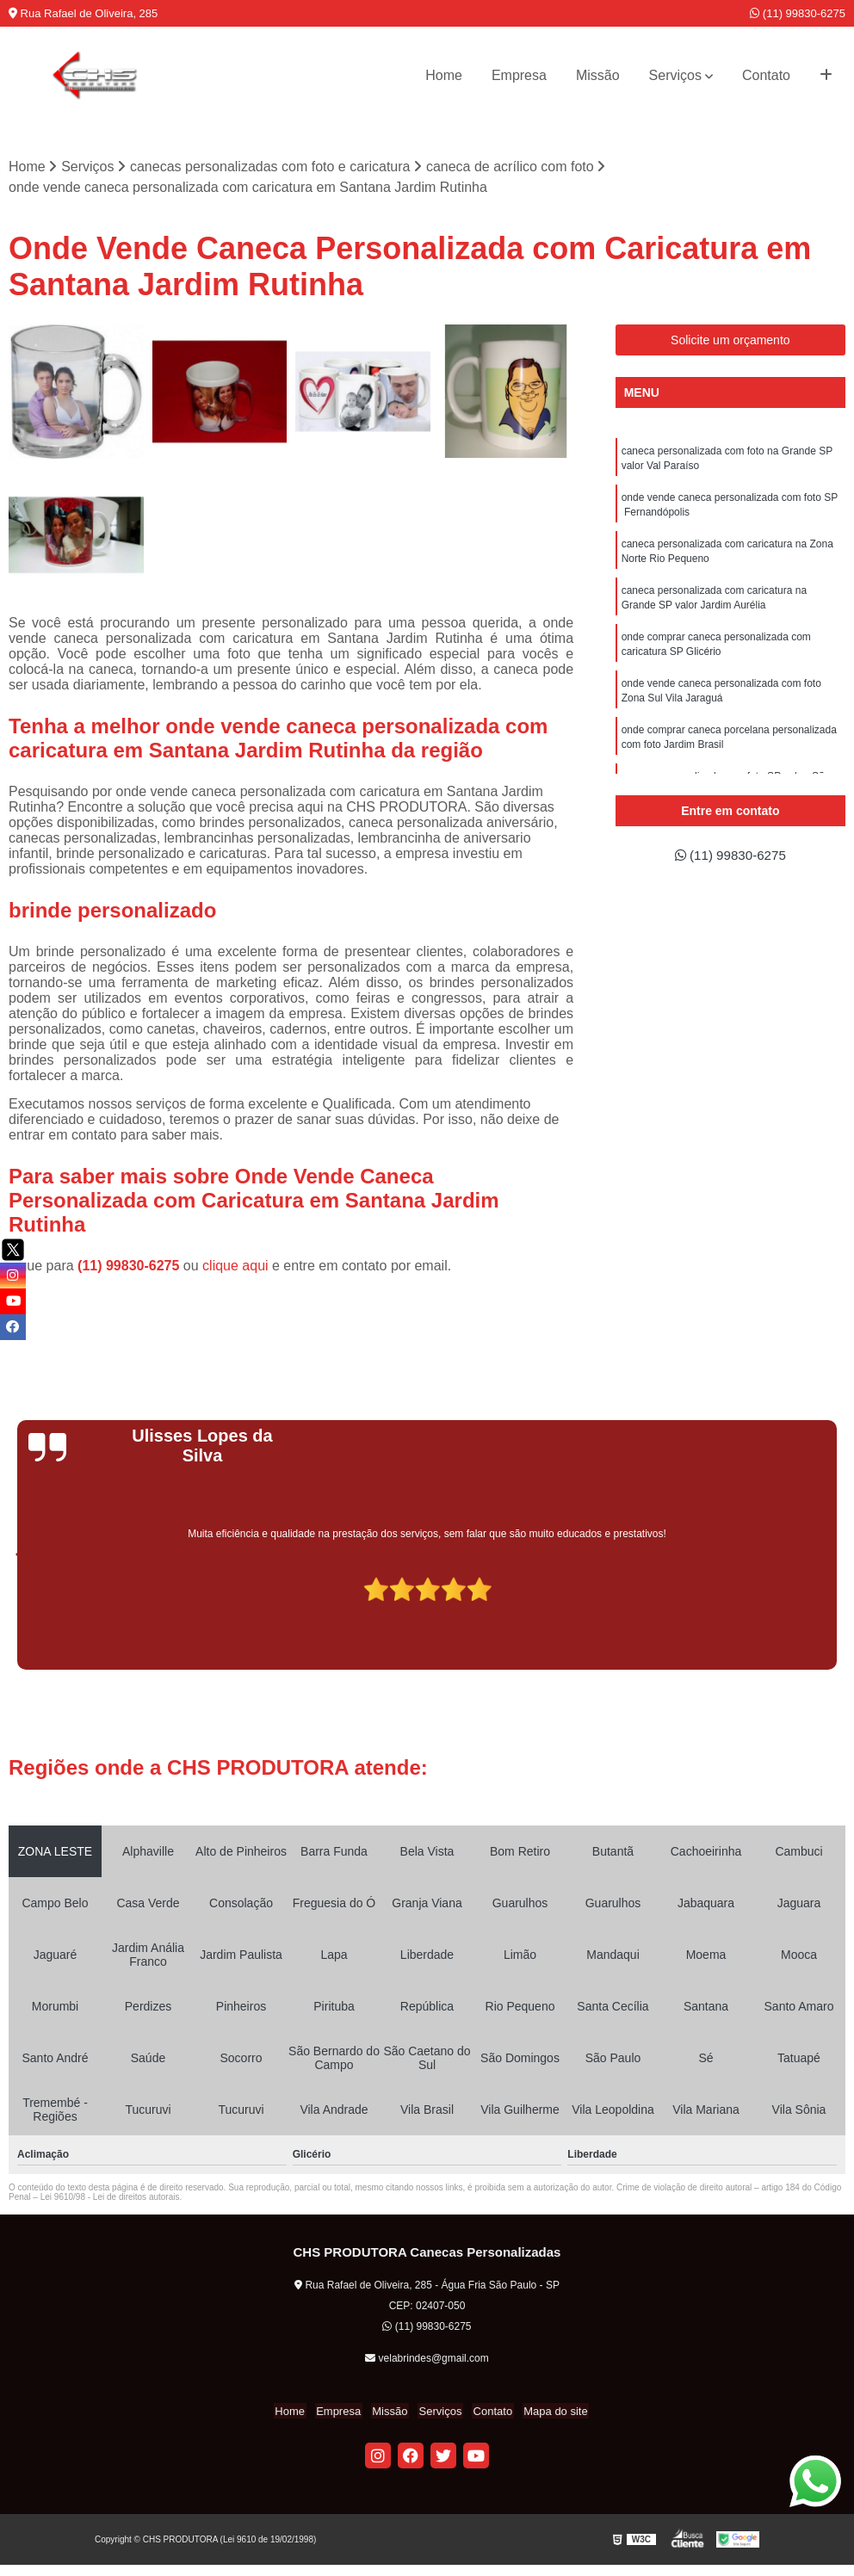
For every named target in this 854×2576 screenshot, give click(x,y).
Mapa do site (548, 2412)
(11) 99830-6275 (797, 13)
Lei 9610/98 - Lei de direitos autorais (110, 2197)
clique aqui (235, 1266)
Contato (766, 75)
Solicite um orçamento (730, 341)
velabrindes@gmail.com (427, 2359)
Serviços (675, 75)
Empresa (519, 75)
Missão (598, 75)
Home (443, 75)
